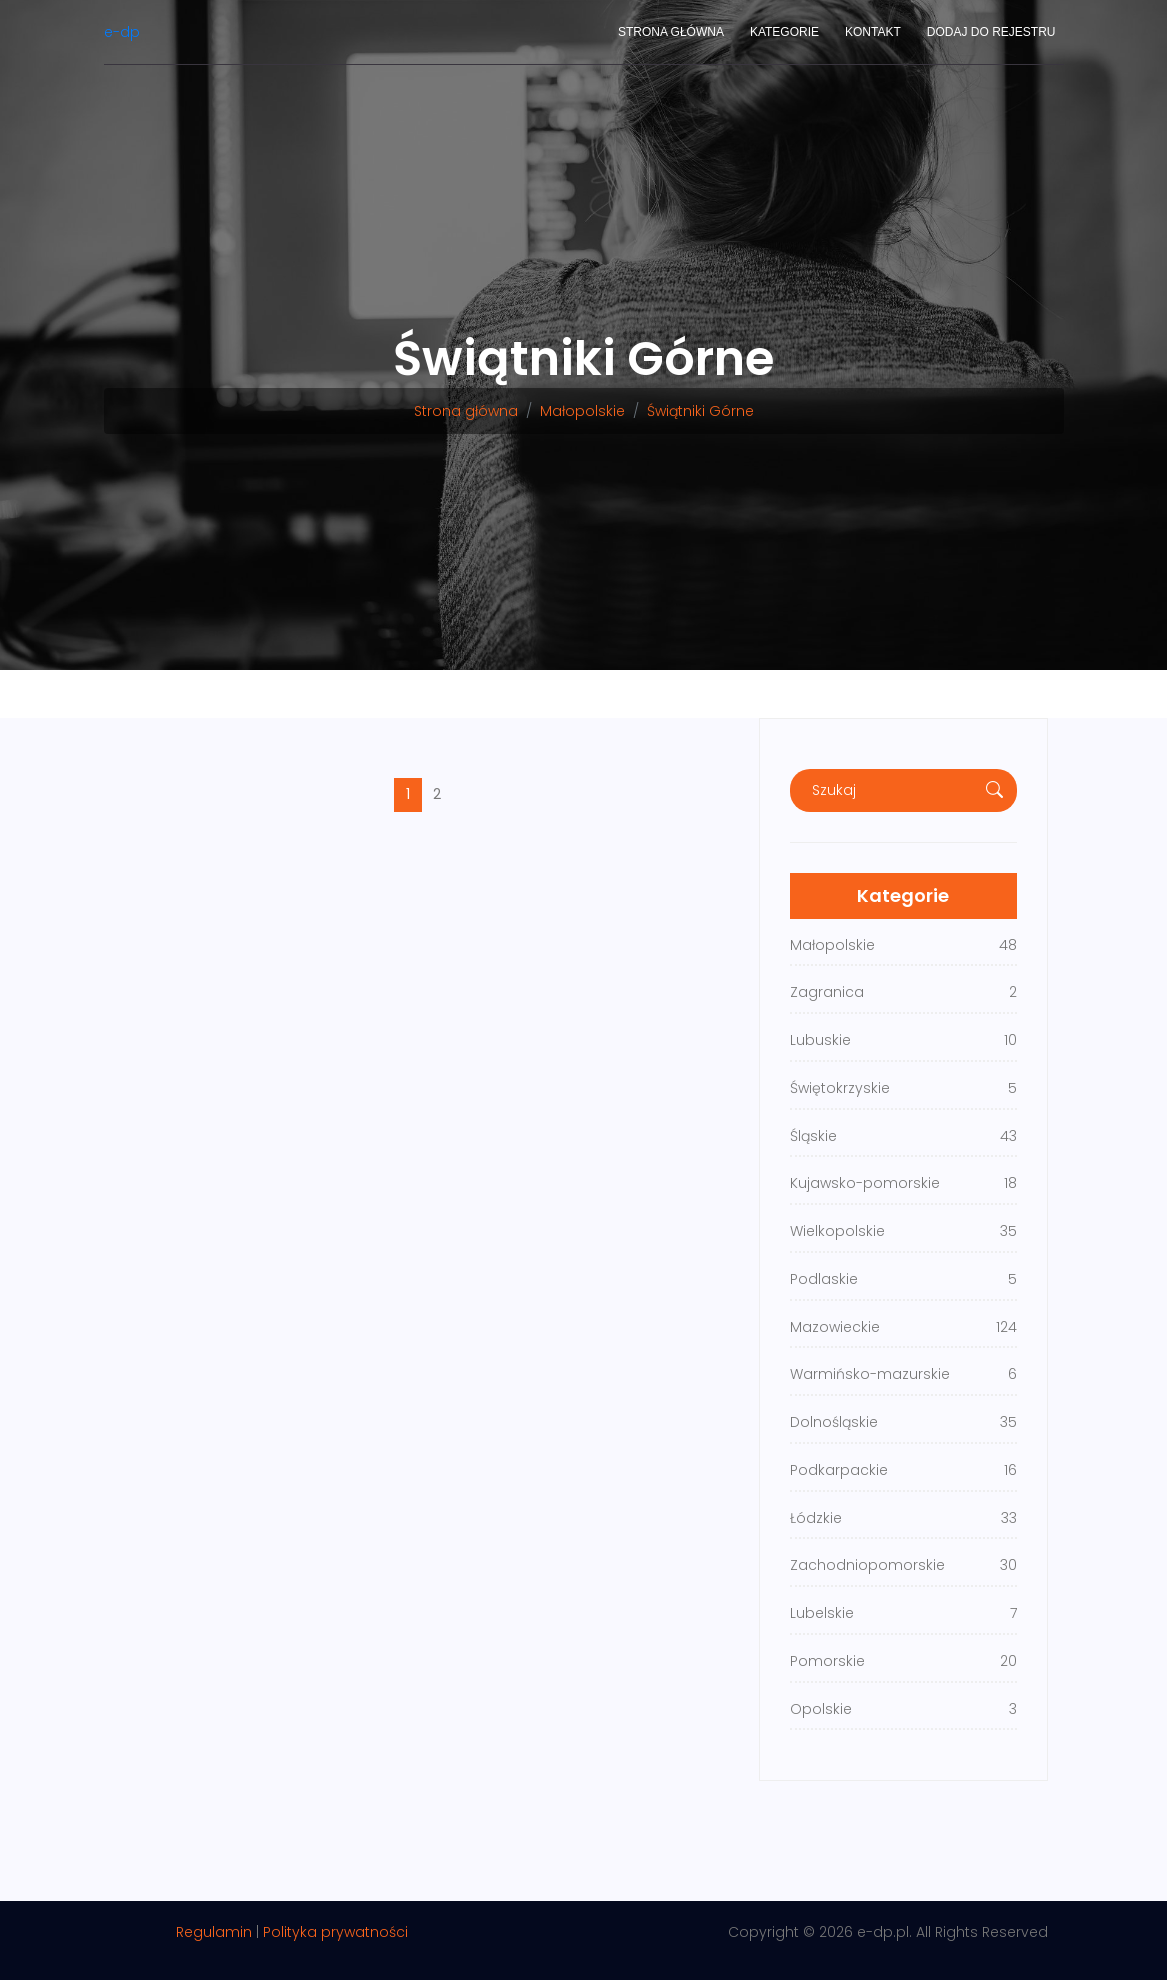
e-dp (122, 32)
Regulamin (214, 1932)
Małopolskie (582, 411)
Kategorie (784, 32)
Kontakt (873, 32)
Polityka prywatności (335, 1932)
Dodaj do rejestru (991, 32)
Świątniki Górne (700, 411)
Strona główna (671, 32)
